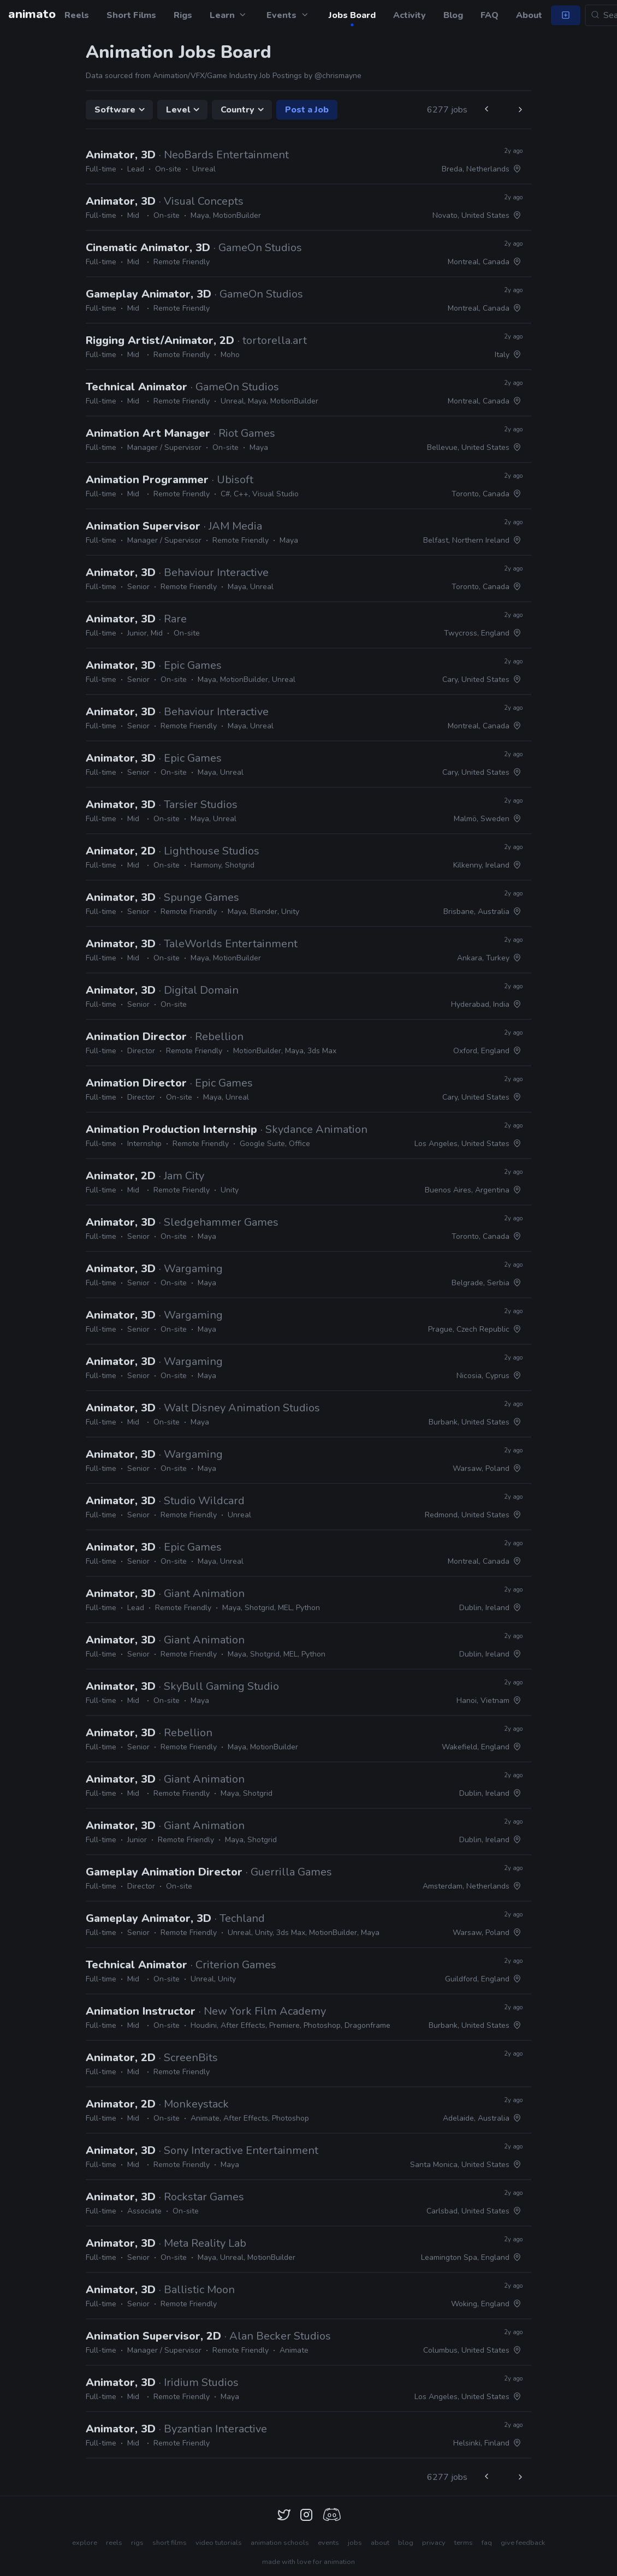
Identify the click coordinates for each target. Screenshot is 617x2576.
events (328, 2543)
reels (114, 2543)
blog (405, 2543)
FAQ (489, 15)
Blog (453, 15)
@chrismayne (338, 75)
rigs (137, 2543)
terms (463, 2543)
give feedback (523, 2543)
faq (487, 2543)
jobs (355, 2543)
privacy (434, 2543)
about (380, 2543)
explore (84, 2543)
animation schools (280, 2543)
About (529, 15)
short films (169, 2543)
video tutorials (218, 2543)
